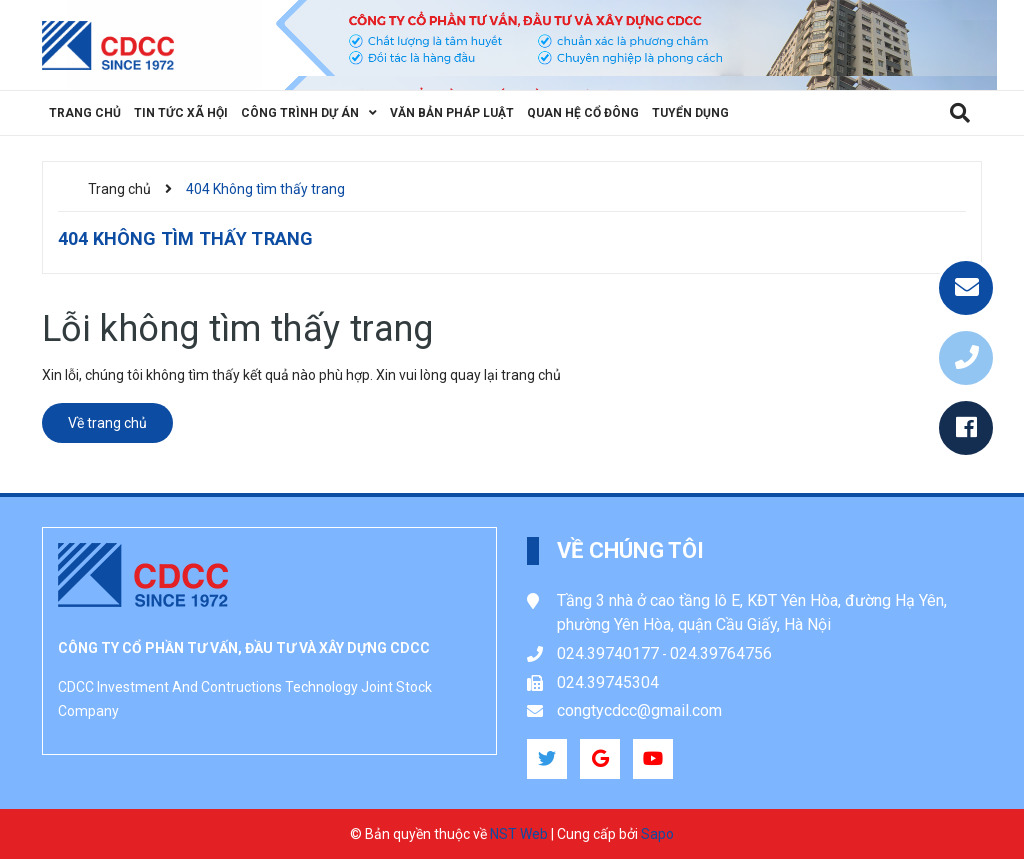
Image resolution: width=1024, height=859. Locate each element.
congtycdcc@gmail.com (639, 710)
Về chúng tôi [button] (631, 550)
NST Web (519, 834)
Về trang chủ (107, 423)
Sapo (657, 834)
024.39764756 (721, 653)
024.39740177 (608, 653)
